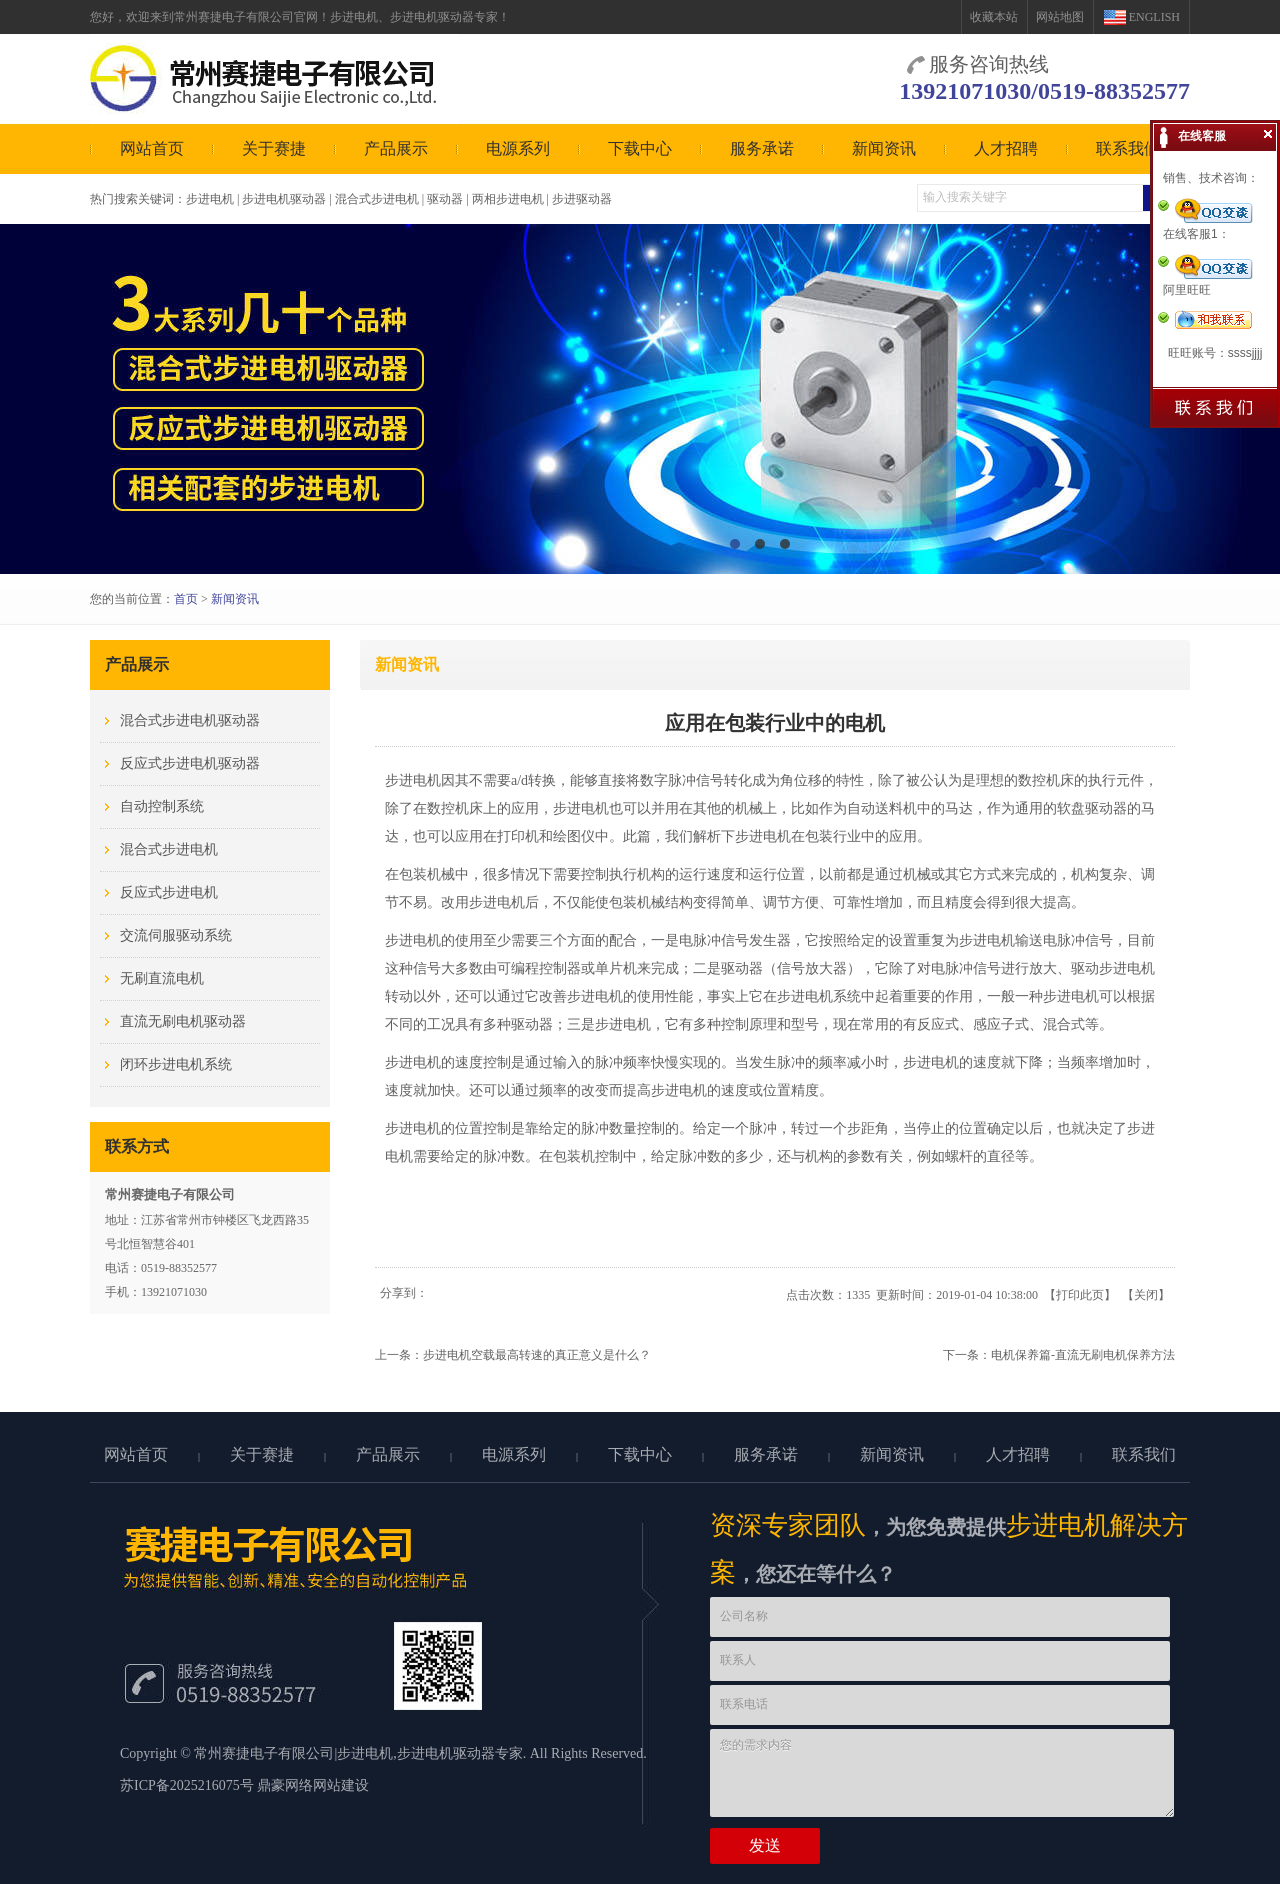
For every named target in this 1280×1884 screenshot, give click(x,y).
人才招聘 (1006, 148)
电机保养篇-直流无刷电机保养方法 (1083, 1355)
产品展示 (396, 148)
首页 (186, 599)
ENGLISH (1154, 17)
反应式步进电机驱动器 (190, 763)
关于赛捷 (274, 148)
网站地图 (1060, 17)
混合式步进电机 (169, 849)
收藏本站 (994, 17)
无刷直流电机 (162, 978)
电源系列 (518, 148)
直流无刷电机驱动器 (183, 1021)
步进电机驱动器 (446, 1753)
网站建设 (341, 1785)
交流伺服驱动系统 (176, 935)
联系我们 (1128, 148)
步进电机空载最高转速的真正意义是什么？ (537, 1355)
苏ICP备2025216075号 (187, 1785)
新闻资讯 (884, 148)
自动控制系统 (162, 806)
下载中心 (640, 148)
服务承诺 (762, 148)
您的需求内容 (942, 1773)
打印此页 (1080, 1295)
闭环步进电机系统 (176, 1064)
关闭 (1146, 1295)
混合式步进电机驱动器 (190, 720)
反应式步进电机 (169, 892)
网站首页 (152, 148)
